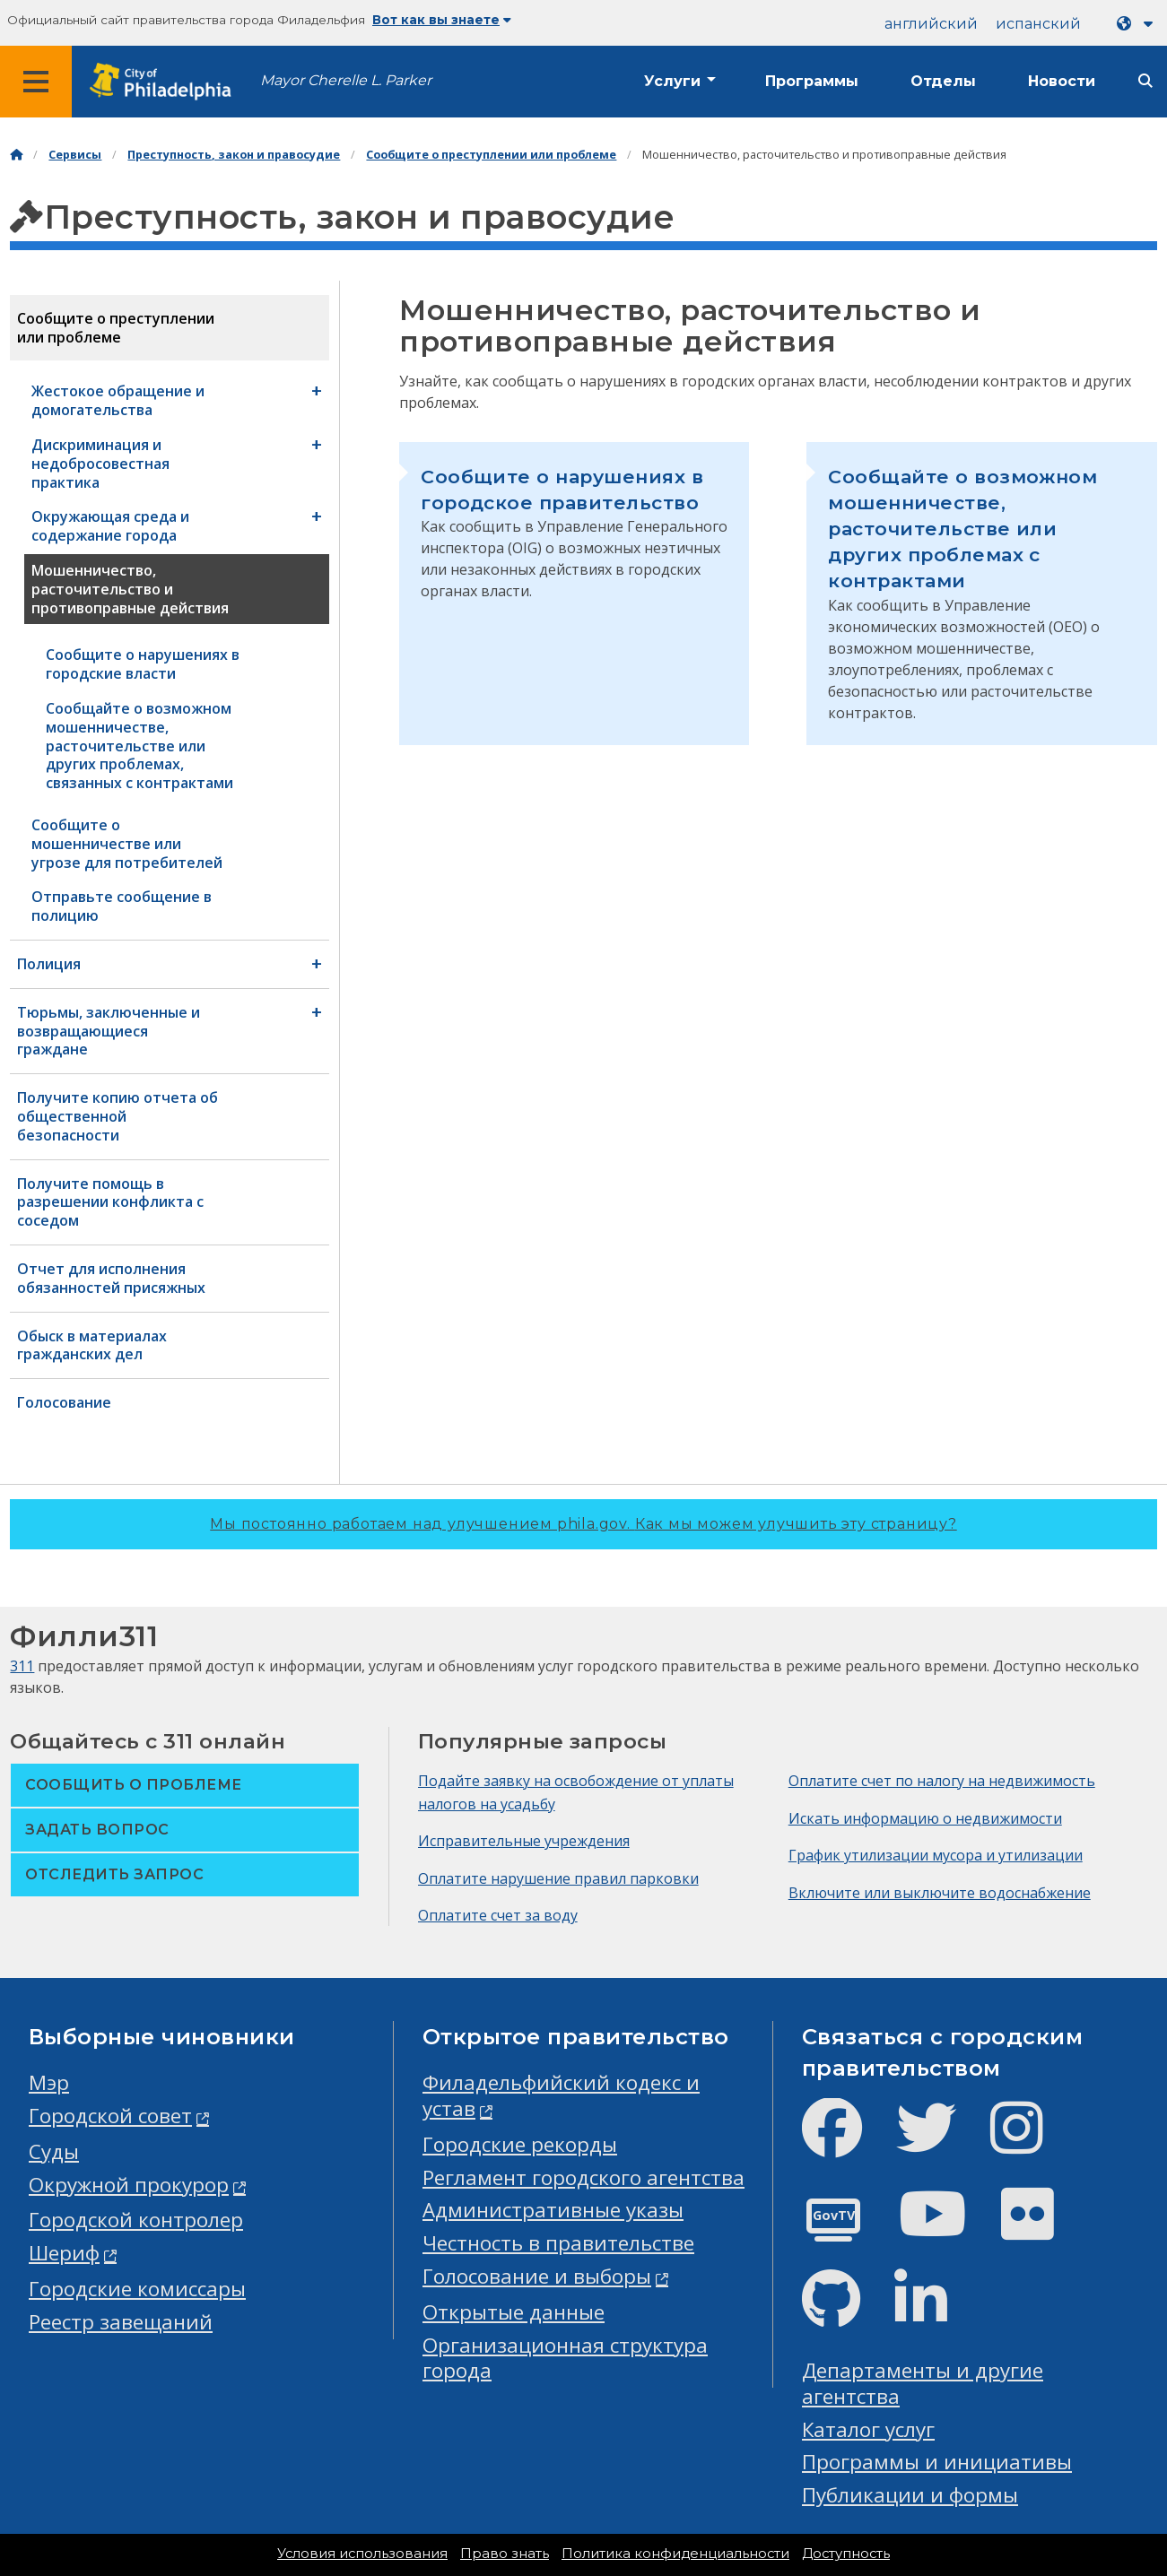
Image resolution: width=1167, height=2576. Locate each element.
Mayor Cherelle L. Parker (345, 80)
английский (931, 23)
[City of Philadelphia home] (166, 82)
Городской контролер (136, 2219)
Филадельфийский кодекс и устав (561, 2095)
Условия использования (362, 2554)
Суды (54, 2151)
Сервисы (74, 154)
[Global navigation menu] (36, 81)
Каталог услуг (868, 2429)
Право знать (504, 2554)
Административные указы (553, 2210)
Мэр (49, 2082)
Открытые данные (513, 2312)
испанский (1038, 23)
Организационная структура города (565, 2358)
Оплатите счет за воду (498, 1915)
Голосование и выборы (536, 2276)
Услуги (672, 81)
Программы (811, 81)
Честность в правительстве (558, 2243)
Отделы (943, 81)
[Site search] (1145, 81)
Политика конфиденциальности (675, 2554)
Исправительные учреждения (524, 1841)
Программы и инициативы (937, 2462)
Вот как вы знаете (441, 20)
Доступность (846, 2554)
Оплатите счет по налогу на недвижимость (941, 1781)
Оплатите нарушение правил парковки (558, 1878)
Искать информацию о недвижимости (925, 1818)
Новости (1061, 81)
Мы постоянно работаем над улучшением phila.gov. (583, 1523)
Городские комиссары (137, 2289)
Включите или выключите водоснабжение (939, 1893)
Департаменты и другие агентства (922, 2383)
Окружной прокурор (129, 2185)
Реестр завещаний (121, 2322)
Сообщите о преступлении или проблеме (491, 154)
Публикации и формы (910, 2495)
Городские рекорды (519, 2144)
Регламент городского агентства (583, 2177)
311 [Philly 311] (22, 1666)
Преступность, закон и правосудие (233, 154)
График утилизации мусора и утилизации (935, 1855)
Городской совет (110, 2115)
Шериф (64, 2253)
